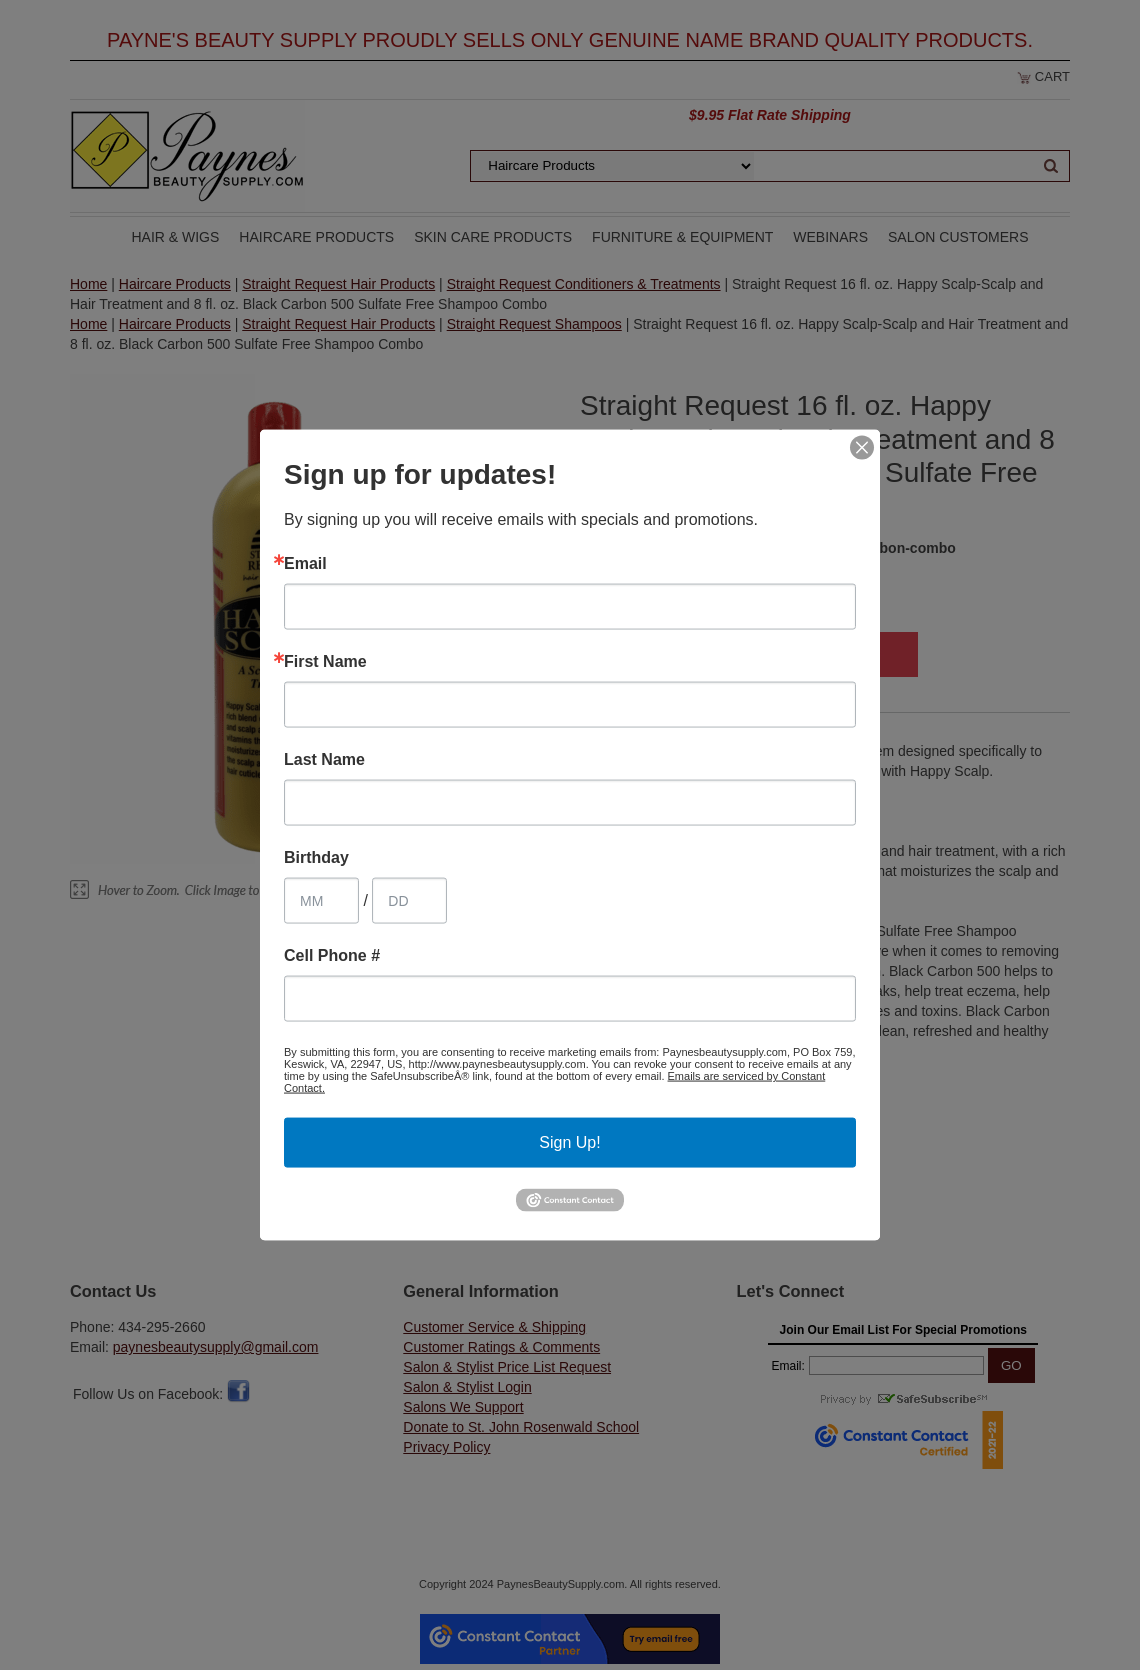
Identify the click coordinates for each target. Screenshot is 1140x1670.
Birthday (316, 858)
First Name (325, 662)
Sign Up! (569, 1142)
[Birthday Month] (321, 901)
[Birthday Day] (409, 901)
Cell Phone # (332, 956)
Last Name (324, 760)
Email (305, 564)
